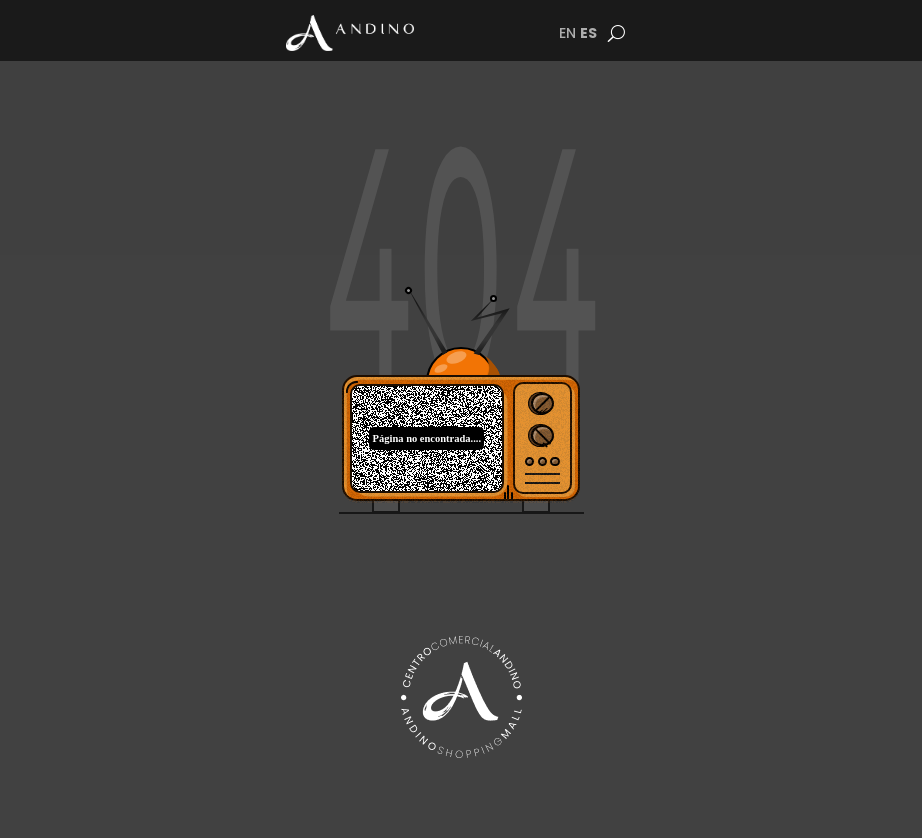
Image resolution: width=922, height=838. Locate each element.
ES (588, 33)
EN (567, 33)
